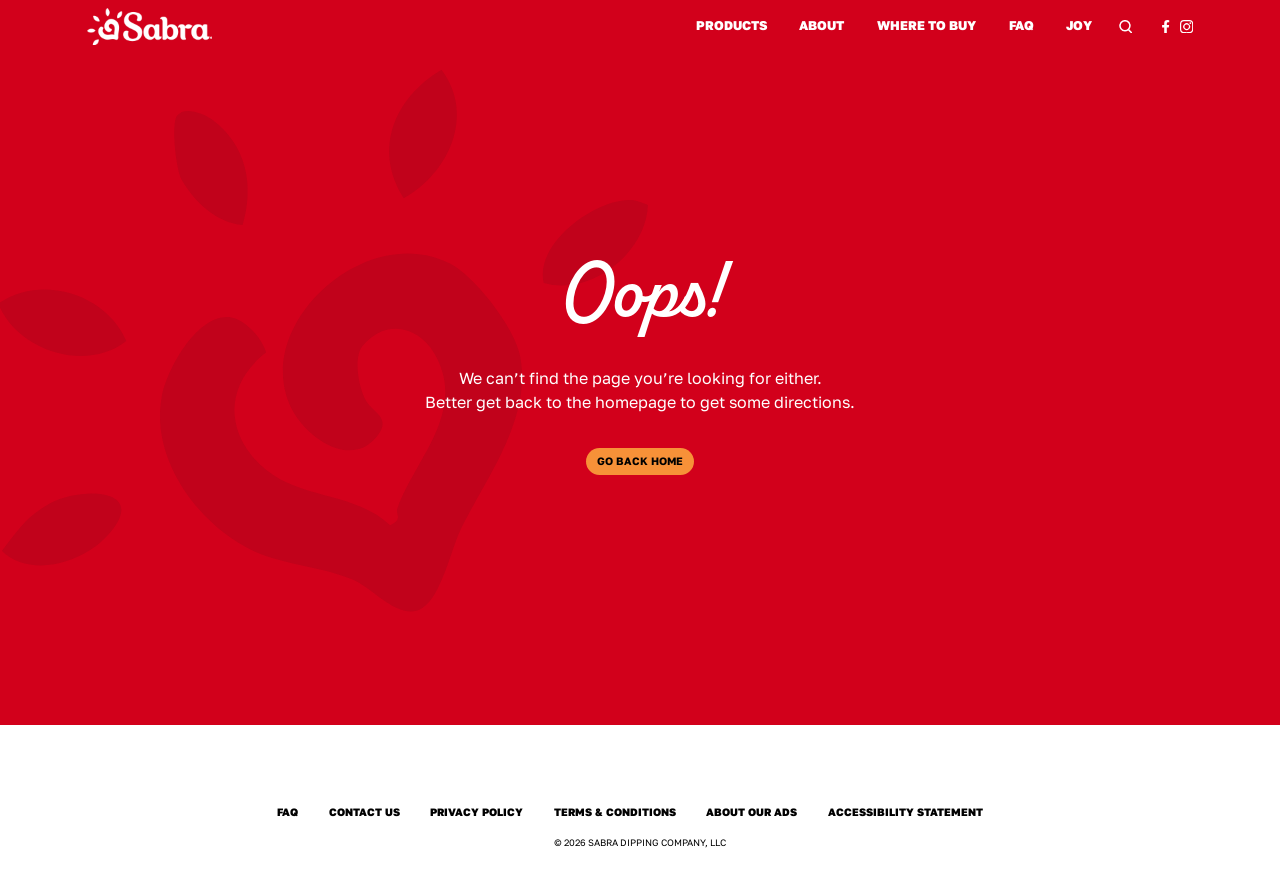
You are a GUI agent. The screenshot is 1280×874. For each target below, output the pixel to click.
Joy (1079, 26)
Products (731, 25)
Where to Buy (926, 25)
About (821, 25)
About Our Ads (752, 812)
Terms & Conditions (615, 812)
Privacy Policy (477, 812)
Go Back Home (640, 461)
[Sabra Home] (149, 26)
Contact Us (364, 812)
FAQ (1021, 25)
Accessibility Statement (906, 812)
